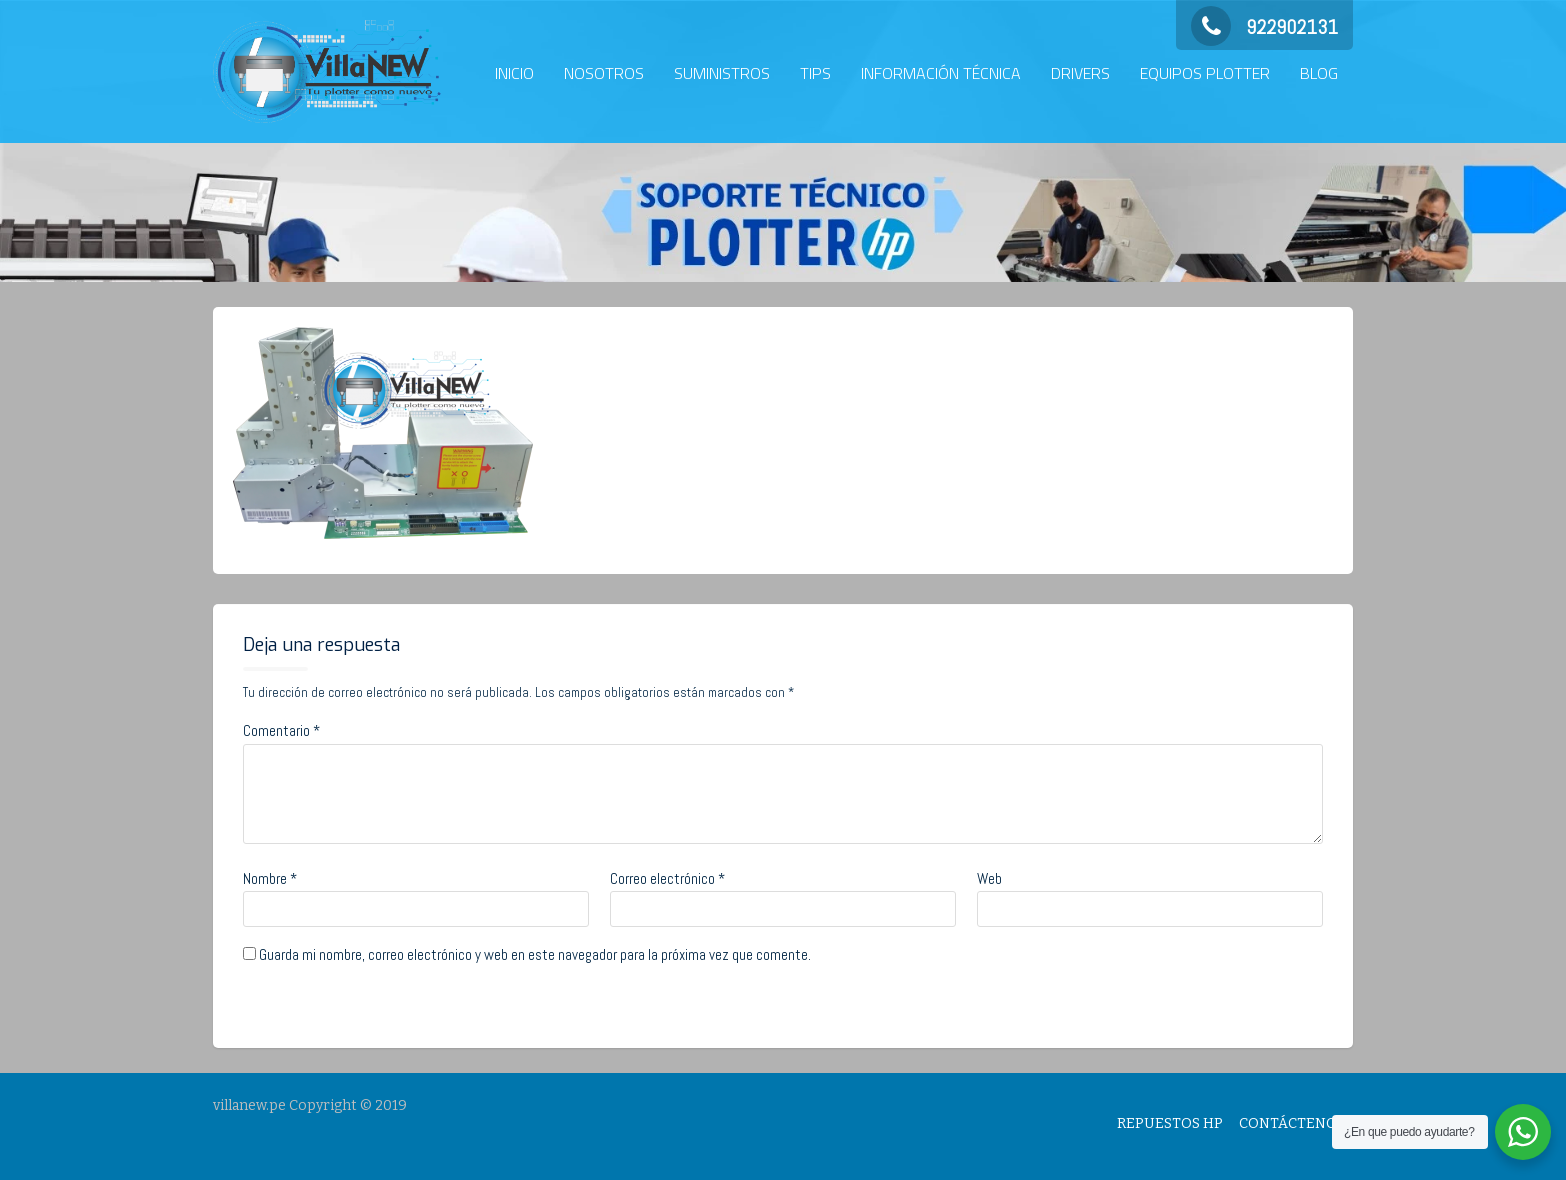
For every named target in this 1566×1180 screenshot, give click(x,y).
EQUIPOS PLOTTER (1205, 73)
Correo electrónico (667, 878)
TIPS (815, 73)
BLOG (1319, 73)
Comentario (281, 730)
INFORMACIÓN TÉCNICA (941, 73)
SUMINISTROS (722, 73)
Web (989, 878)
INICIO (514, 73)
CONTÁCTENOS (1292, 1123)
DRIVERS (1080, 73)
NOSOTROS (604, 73)
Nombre (270, 878)
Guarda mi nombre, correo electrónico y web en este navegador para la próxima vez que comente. (535, 954)
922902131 (1264, 27)
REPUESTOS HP (1170, 1123)
